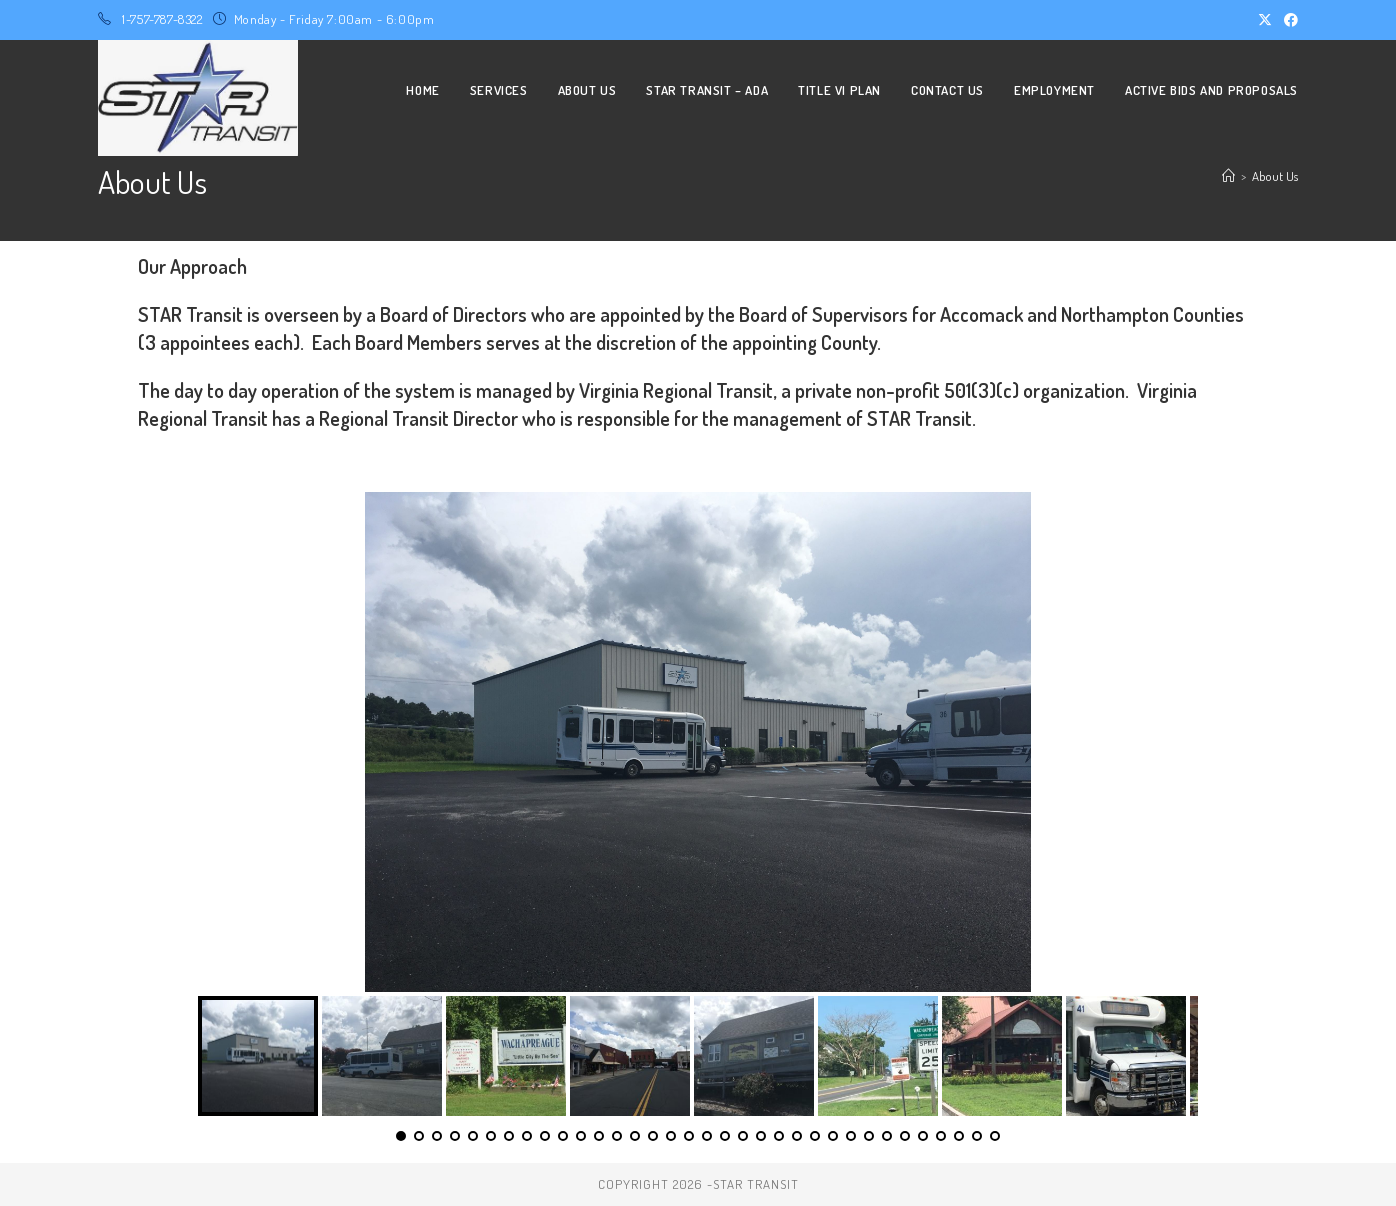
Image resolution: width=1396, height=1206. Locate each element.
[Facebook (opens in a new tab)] (1288, 20)
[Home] (1228, 176)
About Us (1275, 176)
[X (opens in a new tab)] (1265, 20)
